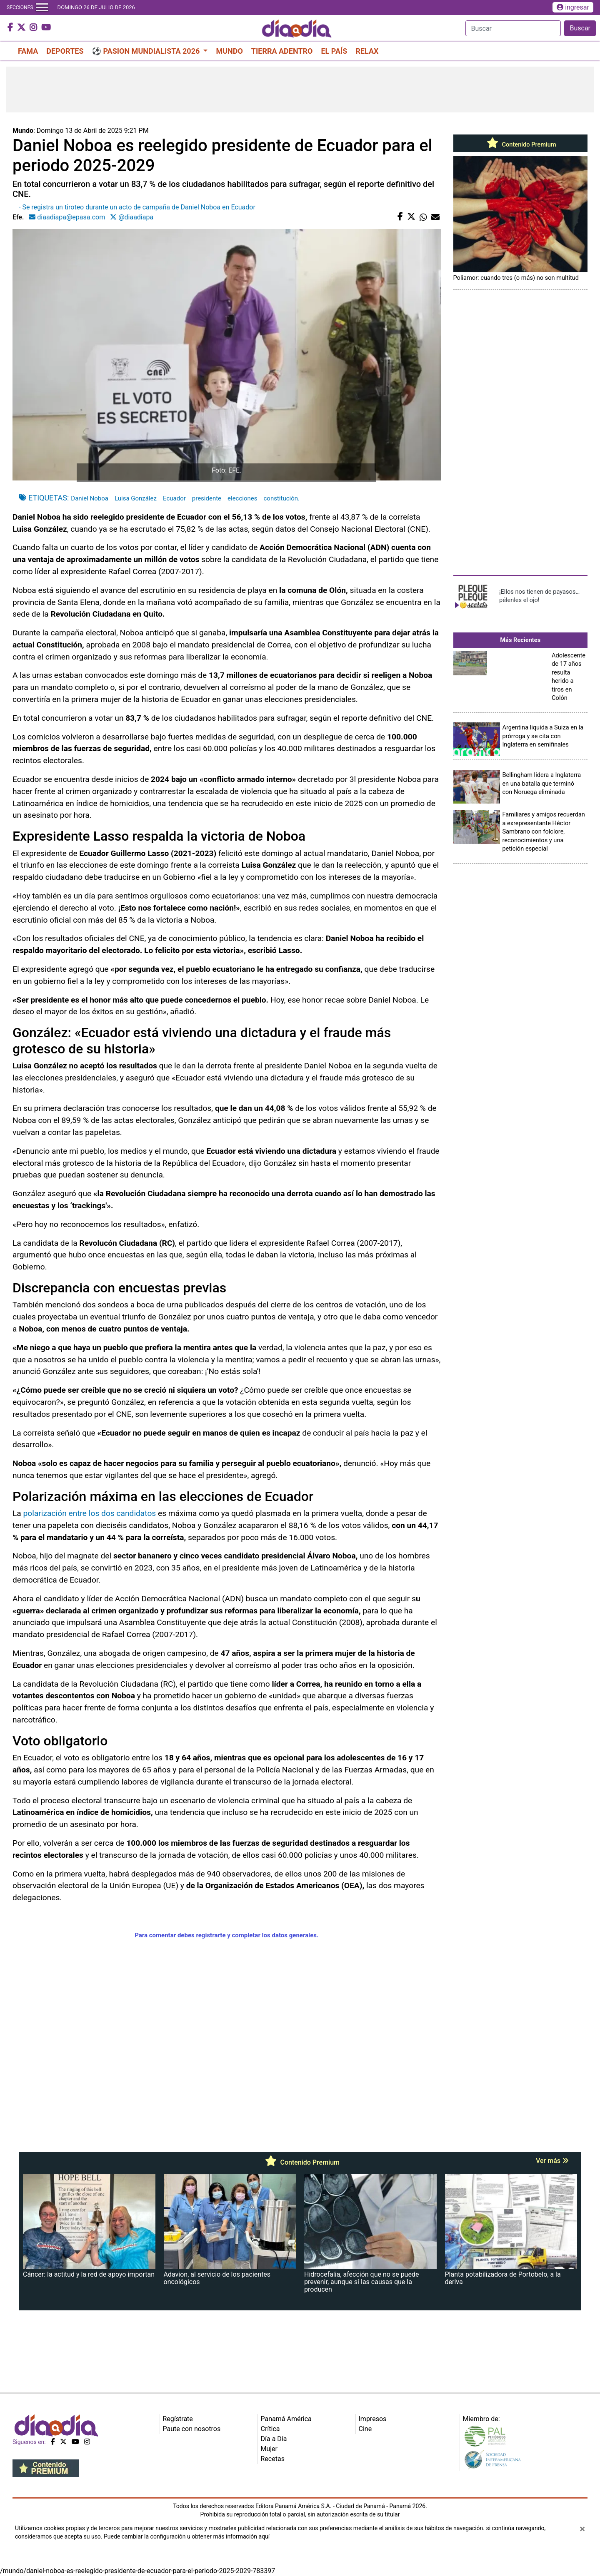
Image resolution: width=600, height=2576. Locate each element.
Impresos (373, 2419)
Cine (365, 2429)
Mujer (269, 2449)
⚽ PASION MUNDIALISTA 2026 (147, 51)
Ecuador (174, 498)
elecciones (242, 498)
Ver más (552, 2161)
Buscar (580, 28)
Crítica (270, 2429)
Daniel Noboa (89, 498)
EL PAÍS (334, 51)
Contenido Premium (520, 144)
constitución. (282, 498)
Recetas (273, 2459)
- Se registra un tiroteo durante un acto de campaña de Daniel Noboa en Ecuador (137, 207)
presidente (206, 498)
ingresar (573, 7)
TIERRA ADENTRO (282, 51)
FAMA (28, 51)
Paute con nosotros (192, 2429)
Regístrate (178, 2419)
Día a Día (274, 2439)
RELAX (366, 51)
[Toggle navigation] (42, 7)
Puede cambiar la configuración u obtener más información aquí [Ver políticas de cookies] (187, 2536)
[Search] (513, 28)
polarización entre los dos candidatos (89, 1513)
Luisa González (136, 498)
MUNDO (229, 51)
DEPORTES (64, 51)
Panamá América (286, 2419)
